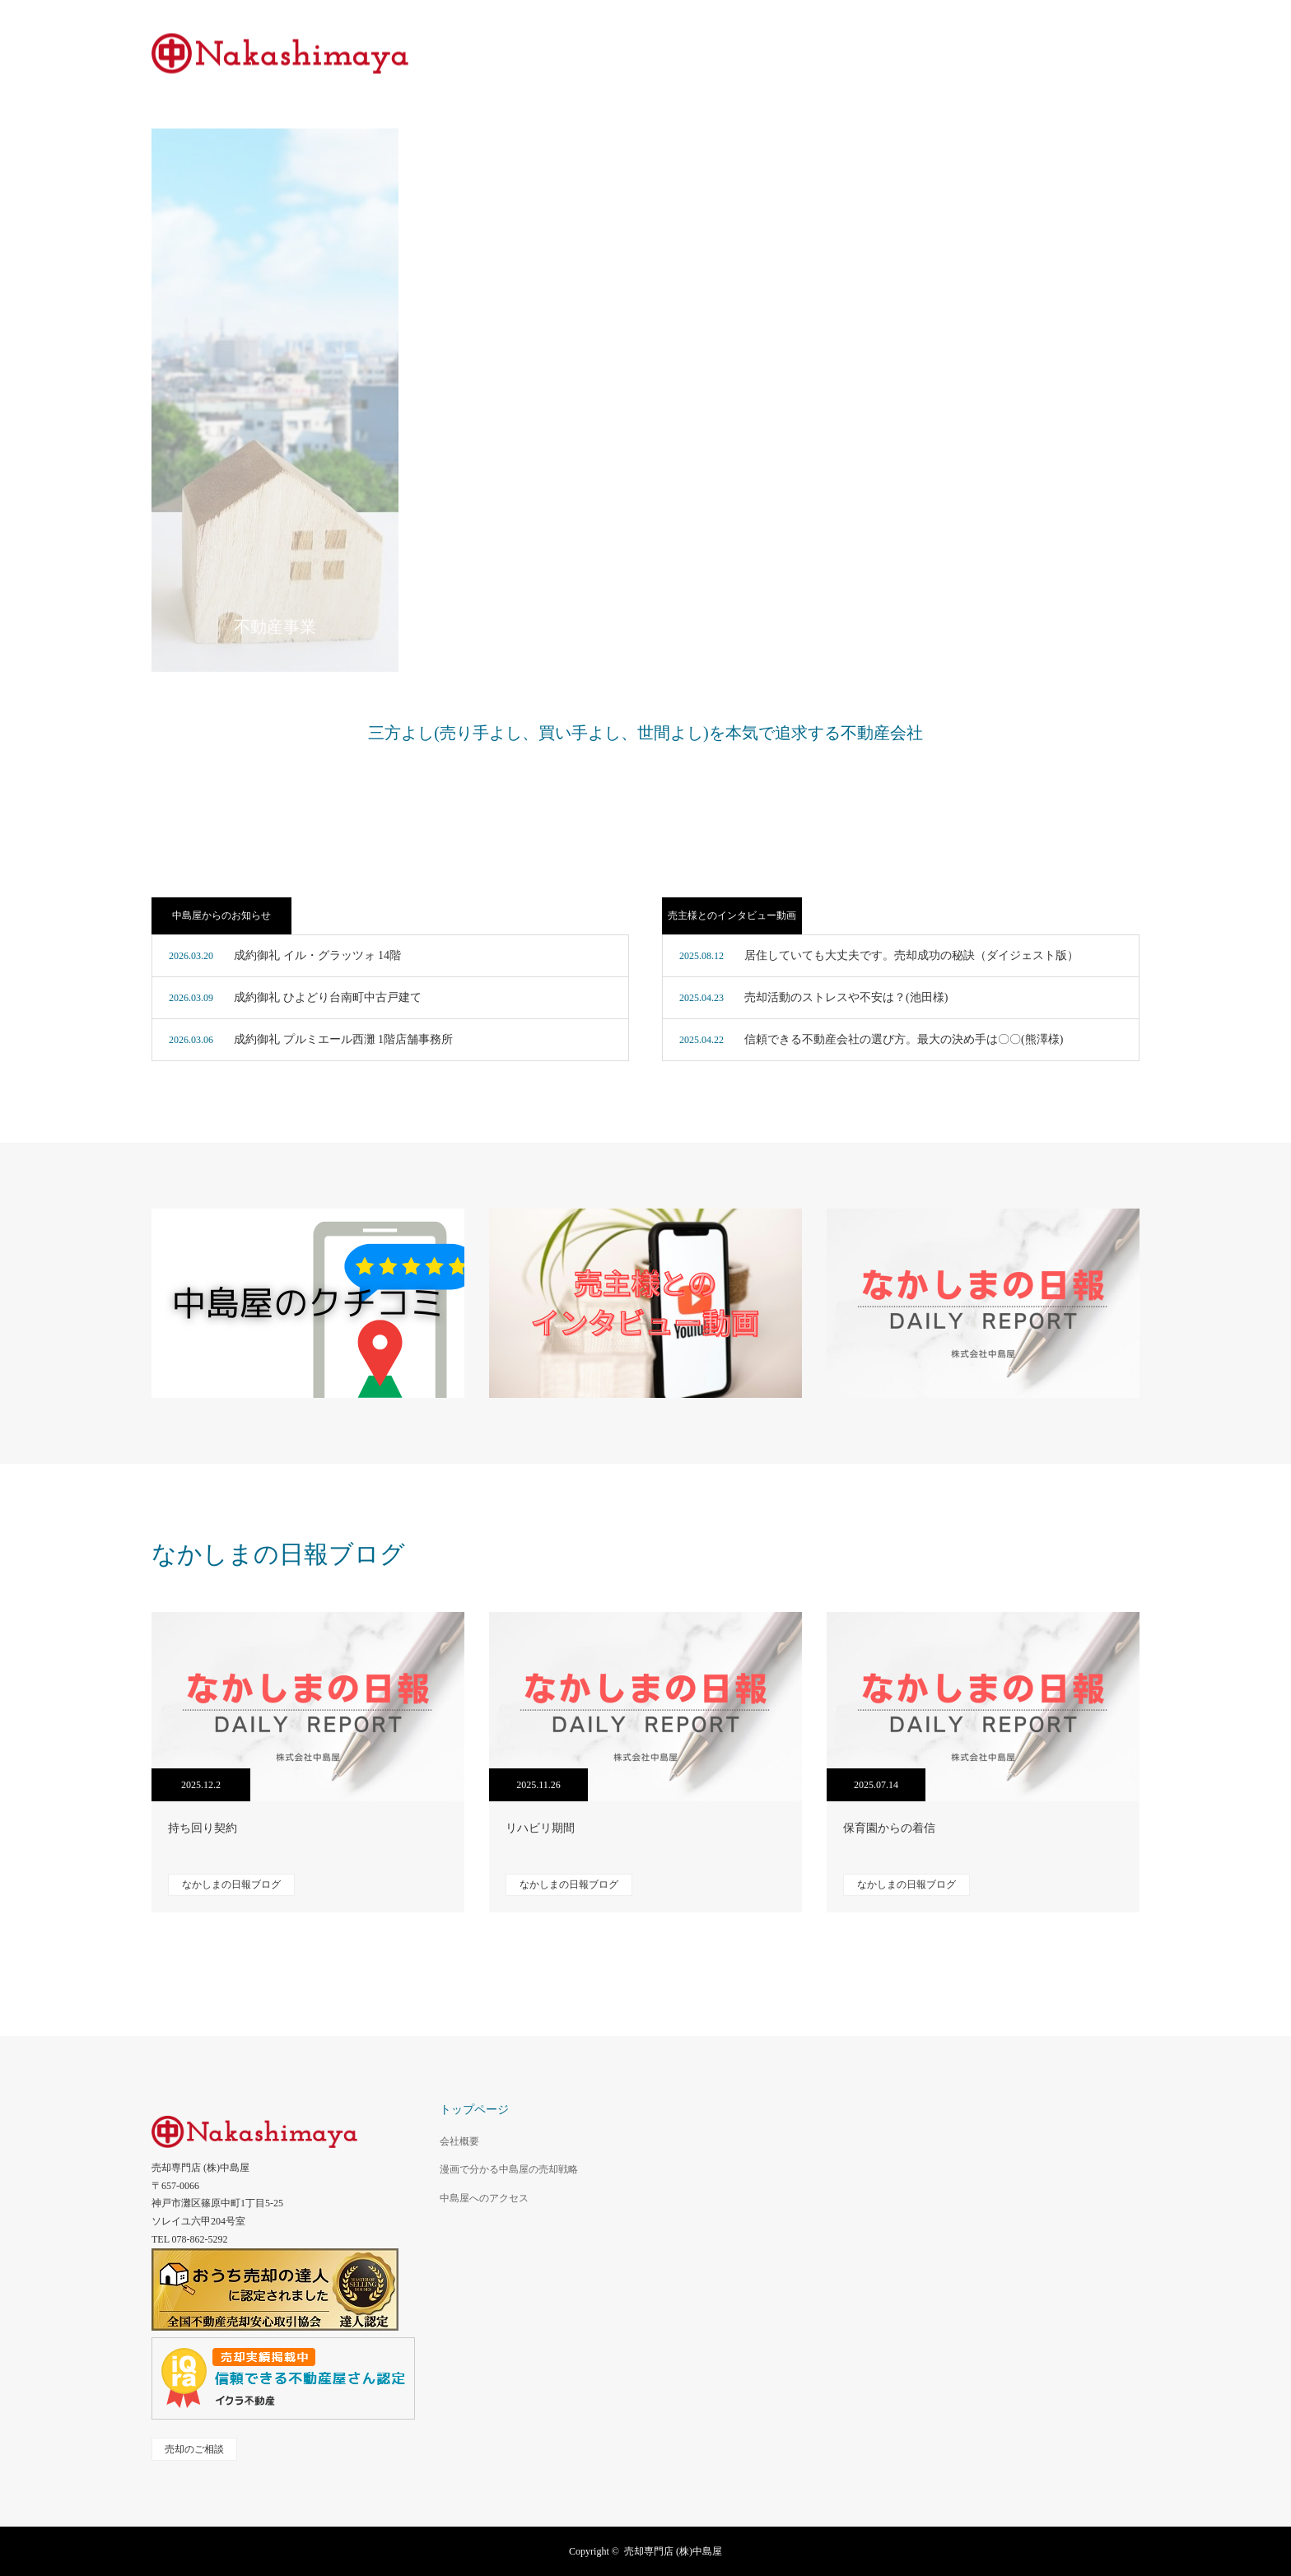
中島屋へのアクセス (484, 2198)
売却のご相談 (194, 2449)
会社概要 (459, 2141)
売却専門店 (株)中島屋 (673, 2551)
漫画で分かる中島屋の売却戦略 (509, 2169)
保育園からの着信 (889, 1828)
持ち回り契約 (202, 1828)
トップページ (474, 2109)
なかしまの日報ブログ (231, 1884)
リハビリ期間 (540, 1828)
